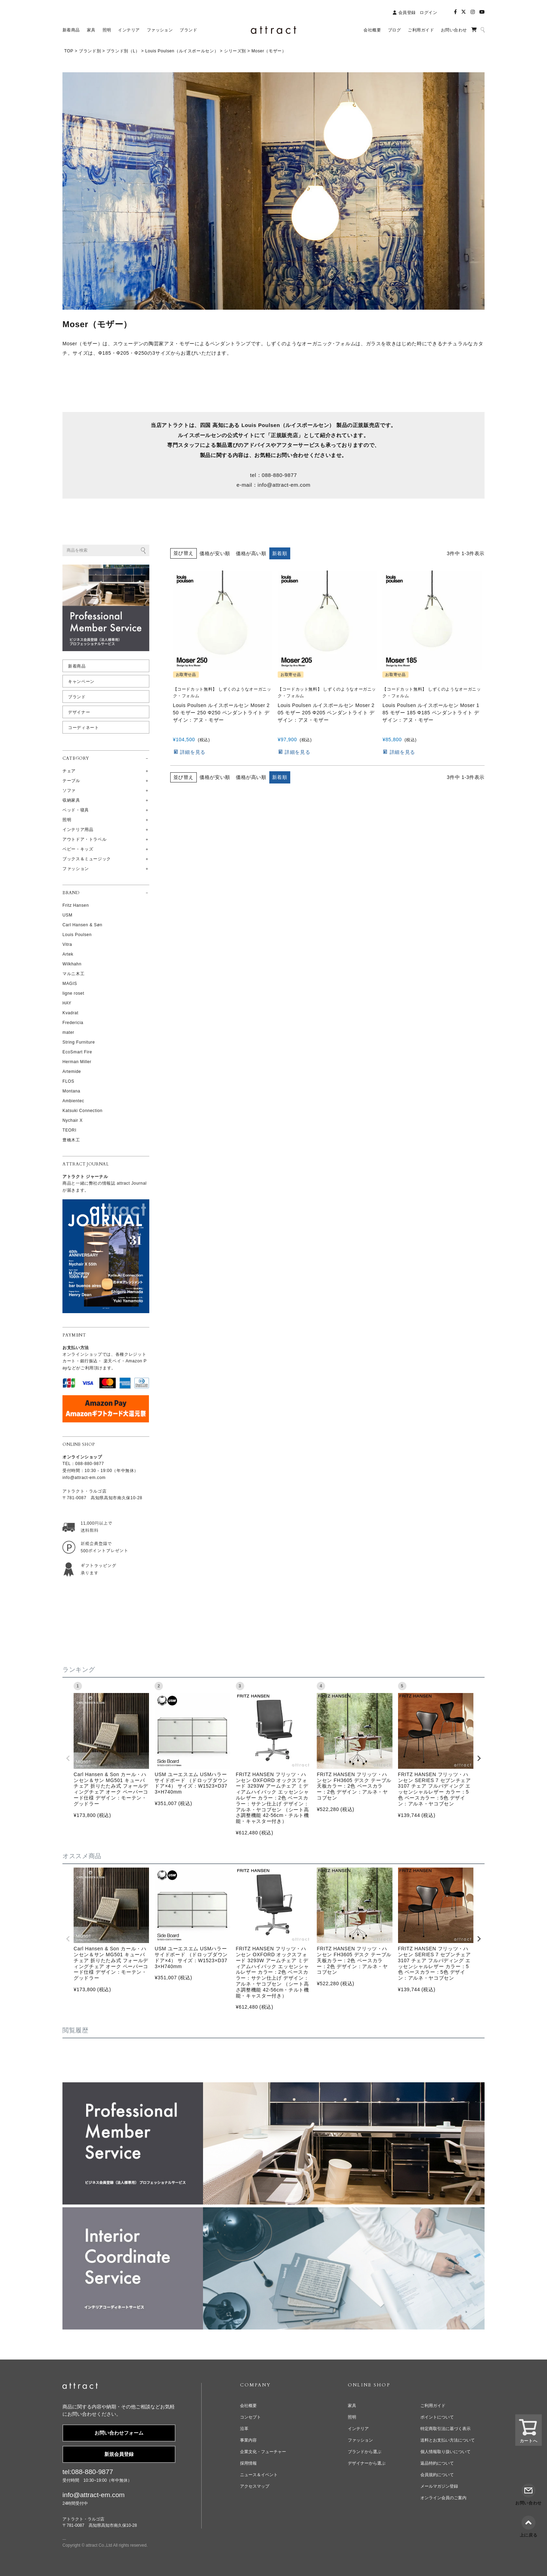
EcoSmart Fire (77, 1052)
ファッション (360, 2440)
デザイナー (79, 712)
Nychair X (72, 1120)
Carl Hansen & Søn (82, 924)
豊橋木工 (71, 1140)
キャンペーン (81, 681)
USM (67, 915)
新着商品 (77, 666)
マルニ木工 (73, 973)
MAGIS (69, 983)
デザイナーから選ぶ (366, 2463)
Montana (71, 1091)
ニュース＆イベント (259, 2474)
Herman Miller (76, 1061)
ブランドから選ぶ (364, 2451)
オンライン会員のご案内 (443, 2497)
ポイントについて (437, 2417)
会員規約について (437, 2474)
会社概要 (248, 2405)
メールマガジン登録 (439, 2486)
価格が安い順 (215, 553)
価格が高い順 (251, 553)
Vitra (67, 944)
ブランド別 (90, 51)
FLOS (68, 1081)
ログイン (428, 12)
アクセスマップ (254, 2486)
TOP (68, 51)
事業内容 (248, 2440)
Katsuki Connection (82, 1110)
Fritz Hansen (75, 905)
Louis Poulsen (77, 934)
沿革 (244, 2428)
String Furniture (78, 1042)
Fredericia (72, 1022)
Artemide (71, 1071)
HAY (67, 1003)
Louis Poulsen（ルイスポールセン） (181, 51)
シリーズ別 (235, 51)
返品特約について (437, 2463)
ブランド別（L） (123, 51)
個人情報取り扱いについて (445, 2451)
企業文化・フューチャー (263, 2451)
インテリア (358, 2428)
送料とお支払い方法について (447, 2440)
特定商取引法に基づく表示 (445, 2428)
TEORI (69, 1130)
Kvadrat (70, 1012)
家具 (352, 2405)
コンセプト (250, 2417)
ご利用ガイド (432, 2405)
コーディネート (83, 727)
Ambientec (73, 1100)
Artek (67, 954)
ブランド (77, 696)
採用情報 (248, 2463)
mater (68, 1032)
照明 (352, 2417)
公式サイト (240, 435)
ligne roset (73, 993)
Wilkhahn (71, 964)
